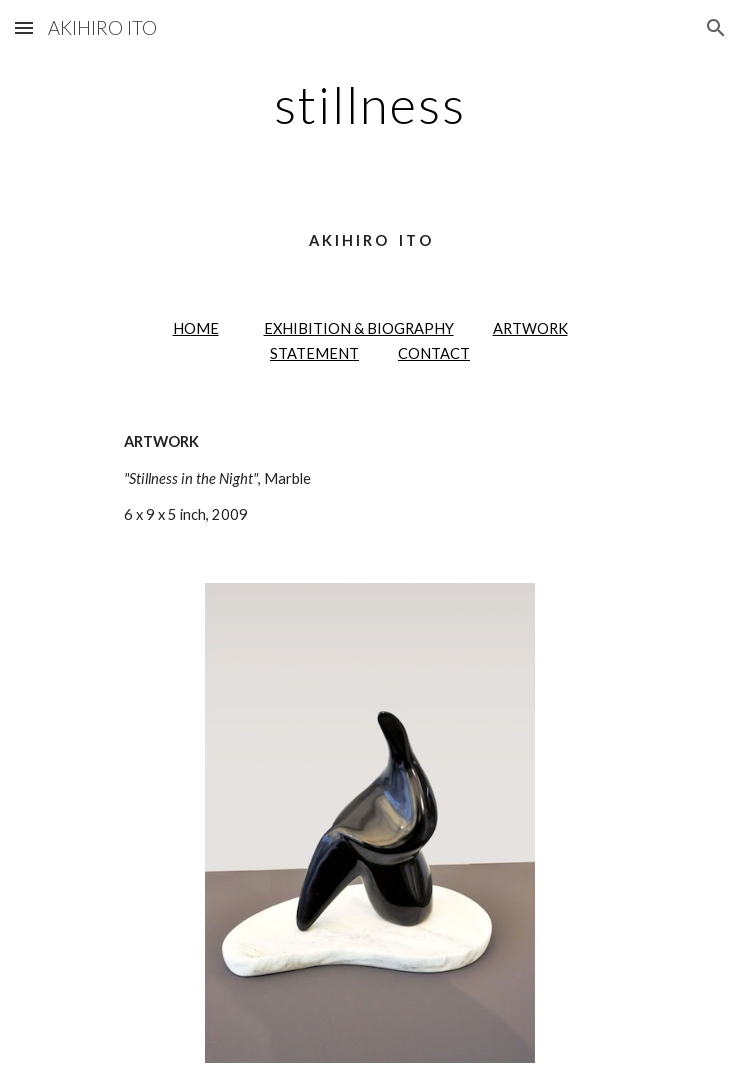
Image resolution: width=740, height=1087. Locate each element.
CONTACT (434, 353)
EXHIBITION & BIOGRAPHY (359, 328)
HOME (196, 328)
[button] (24, 27)
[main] (369, 105)
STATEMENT (314, 353)
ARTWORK (530, 328)
